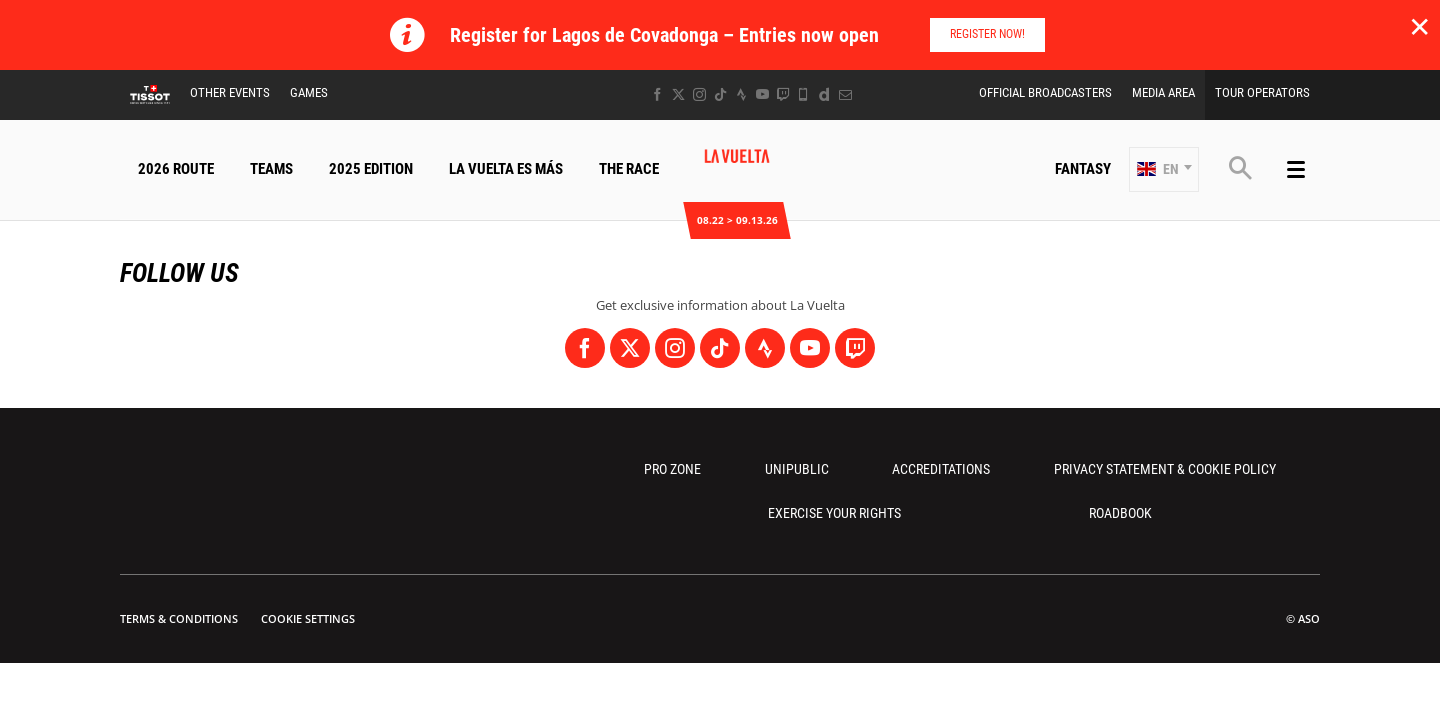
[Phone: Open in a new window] (803, 94)
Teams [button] (271, 169)
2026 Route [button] (176, 169)
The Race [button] (629, 169)
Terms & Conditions (179, 618)
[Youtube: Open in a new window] (762, 94)
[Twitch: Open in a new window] (783, 94)
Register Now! (987, 34)
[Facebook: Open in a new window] (657, 94)
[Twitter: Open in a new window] (678, 94)
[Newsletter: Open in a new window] (845, 94)
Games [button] (309, 92)
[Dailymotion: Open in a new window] (824, 94)
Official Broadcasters (1045, 92)
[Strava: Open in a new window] (741, 94)
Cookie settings (308, 618)
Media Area (1163, 92)
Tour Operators (1262, 92)
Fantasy (1083, 169)
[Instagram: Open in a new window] (699, 94)
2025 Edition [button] (371, 169)
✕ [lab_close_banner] (1419, 26)
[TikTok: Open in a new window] (720, 94)
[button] (1164, 169)
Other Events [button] (230, 92)
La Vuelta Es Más (506, 169)
